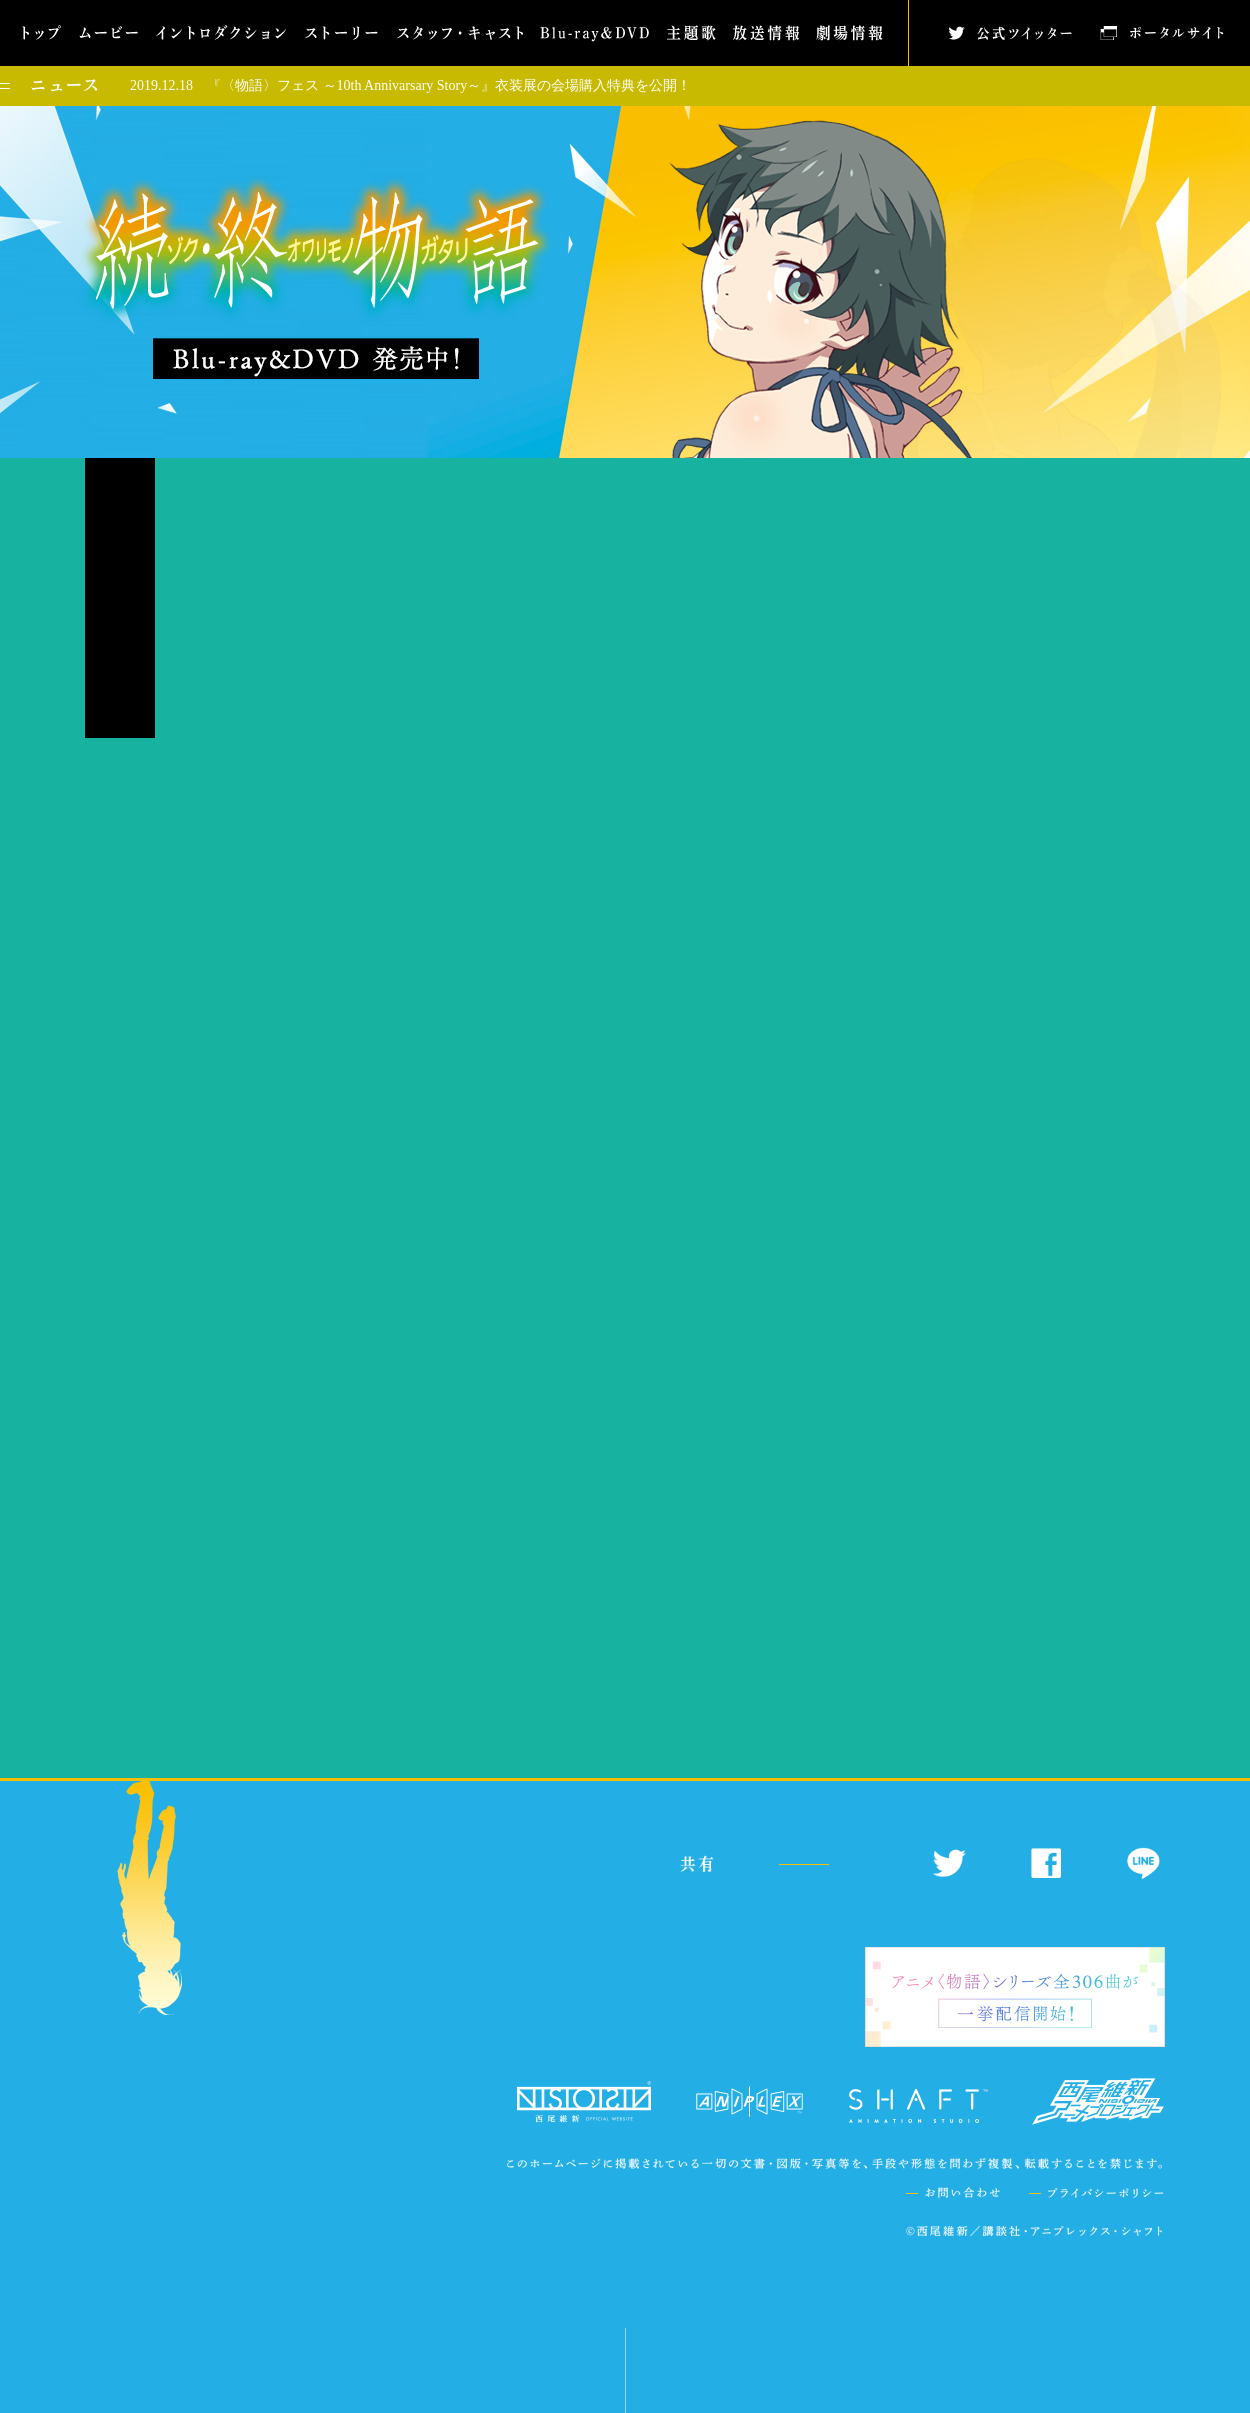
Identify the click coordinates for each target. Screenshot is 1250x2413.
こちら (354, 1643)
